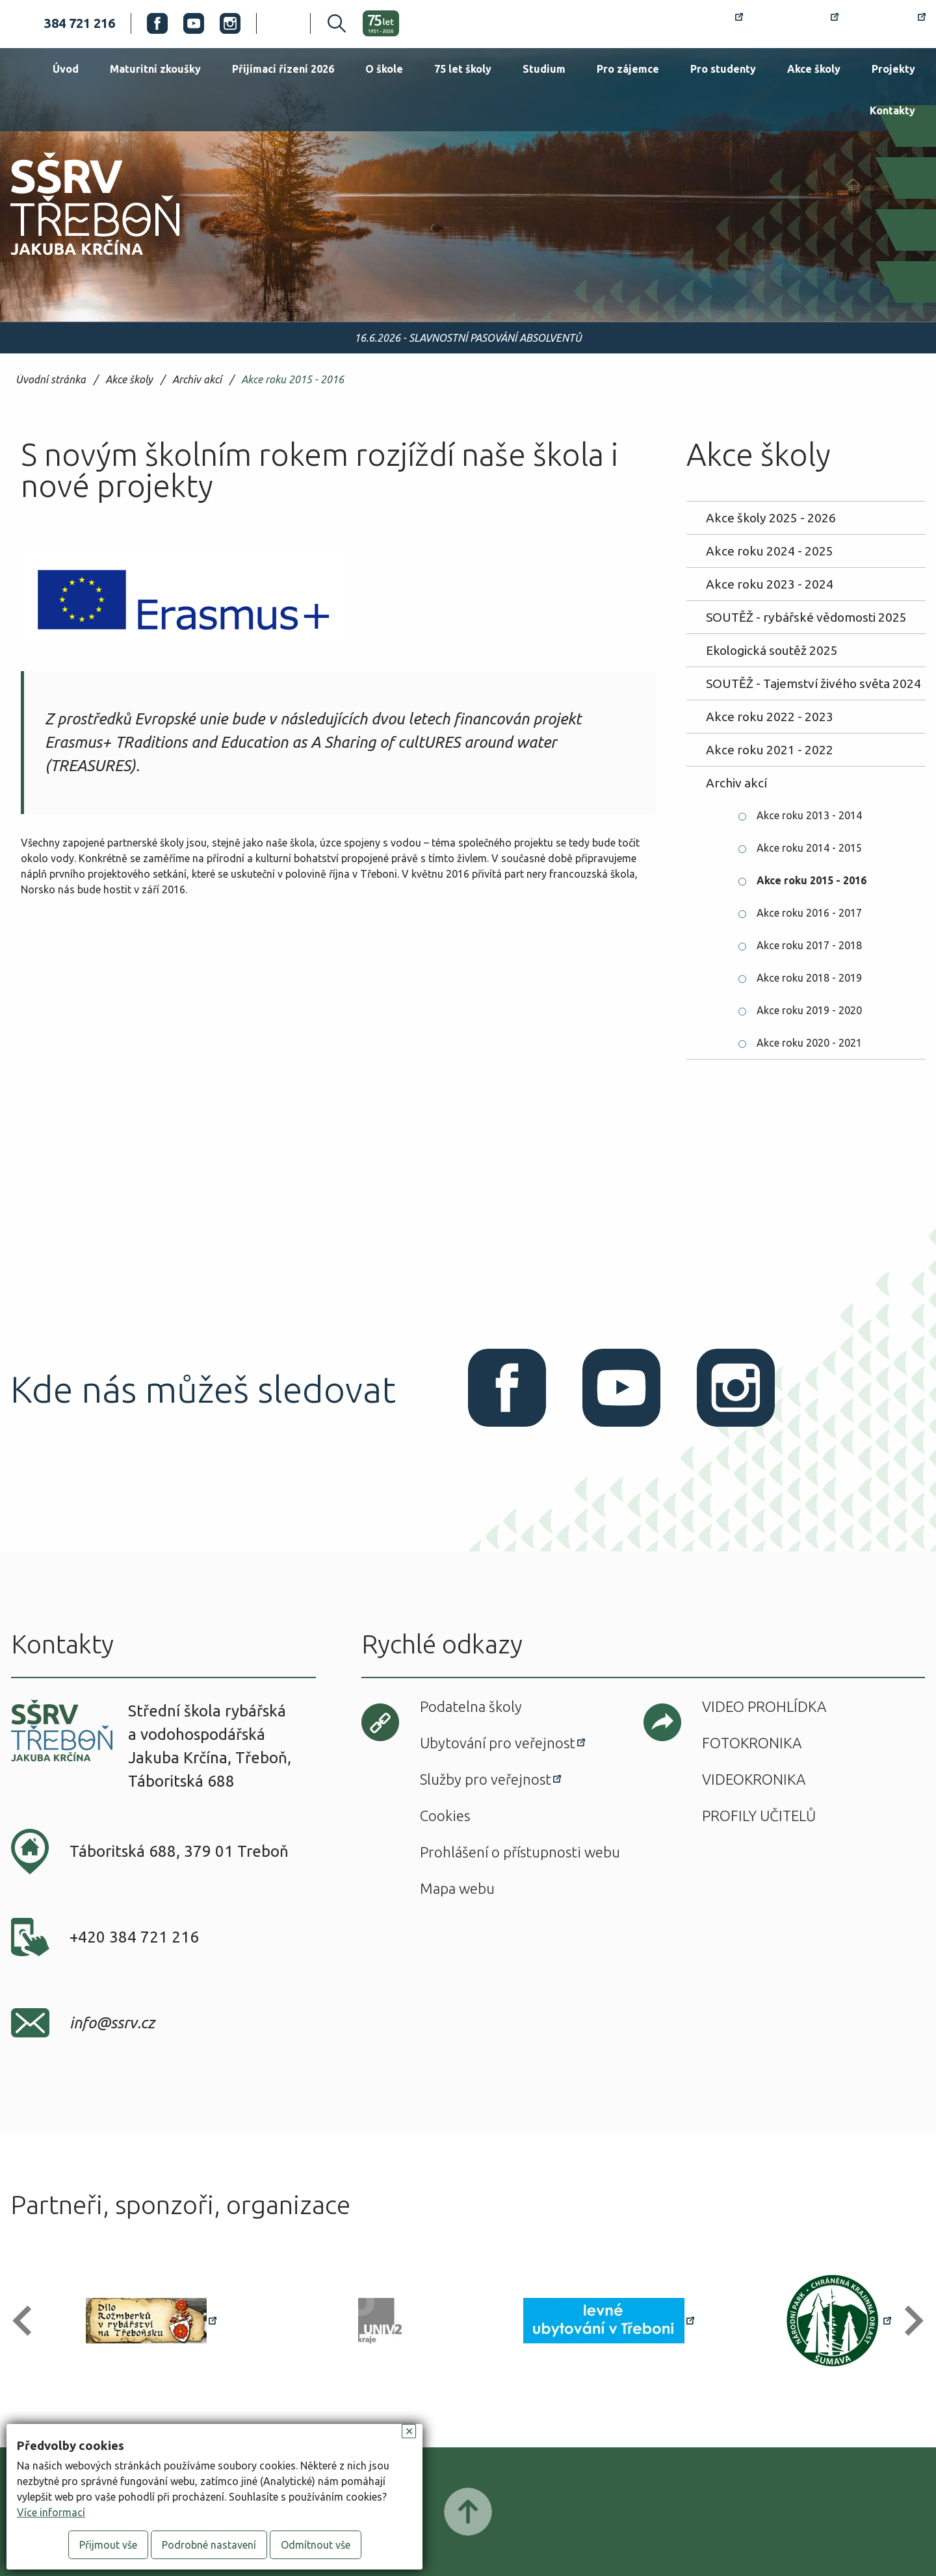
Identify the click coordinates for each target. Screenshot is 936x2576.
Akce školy (813, 69)
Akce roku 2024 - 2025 (769, 551)
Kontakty (892, 110)
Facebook (157, 23)
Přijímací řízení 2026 (283, 69)
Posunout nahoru (468, 2512)
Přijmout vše (108, 2545)
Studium (544, 69)
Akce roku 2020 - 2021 (809, 1043)
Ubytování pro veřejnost (497, 1743)
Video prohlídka (764, 1706)
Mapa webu (457, 1888)
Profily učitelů (759, 1815)
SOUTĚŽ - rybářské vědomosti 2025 (806, 617)
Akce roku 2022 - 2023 (769, 716)
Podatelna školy (471, 1706)
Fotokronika (751, 1743)
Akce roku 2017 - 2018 (809, 945)
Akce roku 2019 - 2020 (809, 1010)
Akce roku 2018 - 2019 (809, 978)
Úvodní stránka (51, 379)
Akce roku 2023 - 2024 (769, 584)
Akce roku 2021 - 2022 (769, 750)
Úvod (66, 69)
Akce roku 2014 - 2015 (809, 848)
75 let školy (462, 69)
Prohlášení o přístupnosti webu (520, 1852)
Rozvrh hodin (696, 23)
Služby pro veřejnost (485, 1779)
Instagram (230, 23)
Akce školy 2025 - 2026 (771, 518)
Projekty (893, 69)
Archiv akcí (197, 379)
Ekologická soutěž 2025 (772, 650)
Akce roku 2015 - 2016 (292, 379)
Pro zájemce (628, 69)
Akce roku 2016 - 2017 (809, 913)
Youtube (193, 23)
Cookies (445, 1815)
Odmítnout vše (315, 2545)
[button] (27, 2321)
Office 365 (890, 23)
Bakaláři (798, 23)
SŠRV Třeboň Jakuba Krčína (80, 259)
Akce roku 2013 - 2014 (809, 815)
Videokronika (753, 1779)
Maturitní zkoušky (155, 69)
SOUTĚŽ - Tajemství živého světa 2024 (813, 683)
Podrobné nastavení (209, 2545)
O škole (384, 69)
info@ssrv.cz (112, 2023)
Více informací (51, 2512)
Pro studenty (723, 69)
